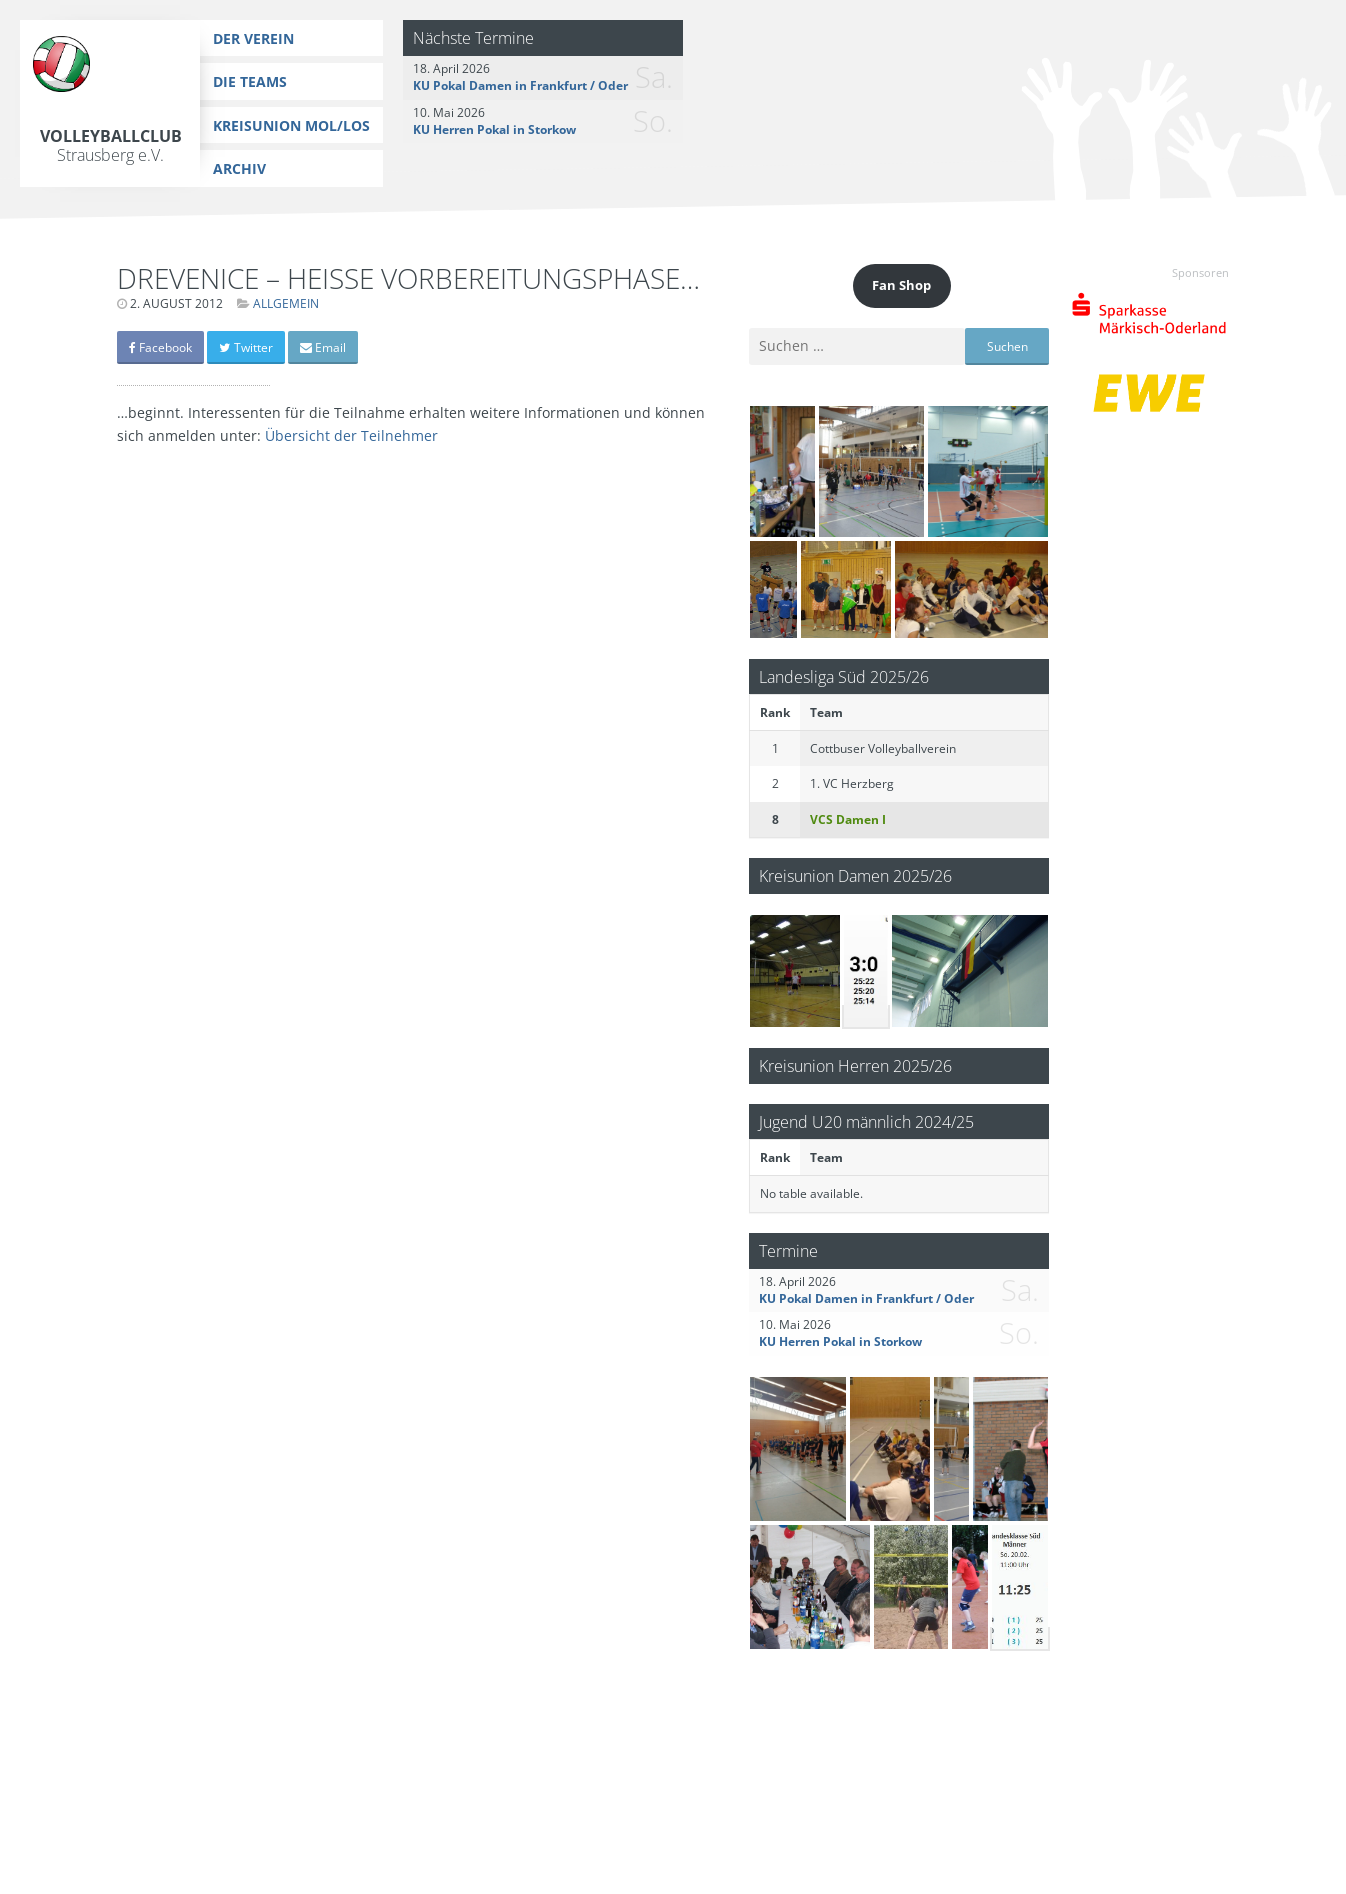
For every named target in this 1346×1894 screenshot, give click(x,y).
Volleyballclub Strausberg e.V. (111, 145)
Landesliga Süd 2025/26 (844, 676)
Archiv (239, 168)
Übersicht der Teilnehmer (351, 435)
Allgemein (286, 303)
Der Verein (253, 38)
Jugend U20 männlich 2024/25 (866, 1121)
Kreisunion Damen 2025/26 (855, 875)
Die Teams (250, 81)
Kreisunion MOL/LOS (291, 125)
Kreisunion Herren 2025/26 (855, 1065)
